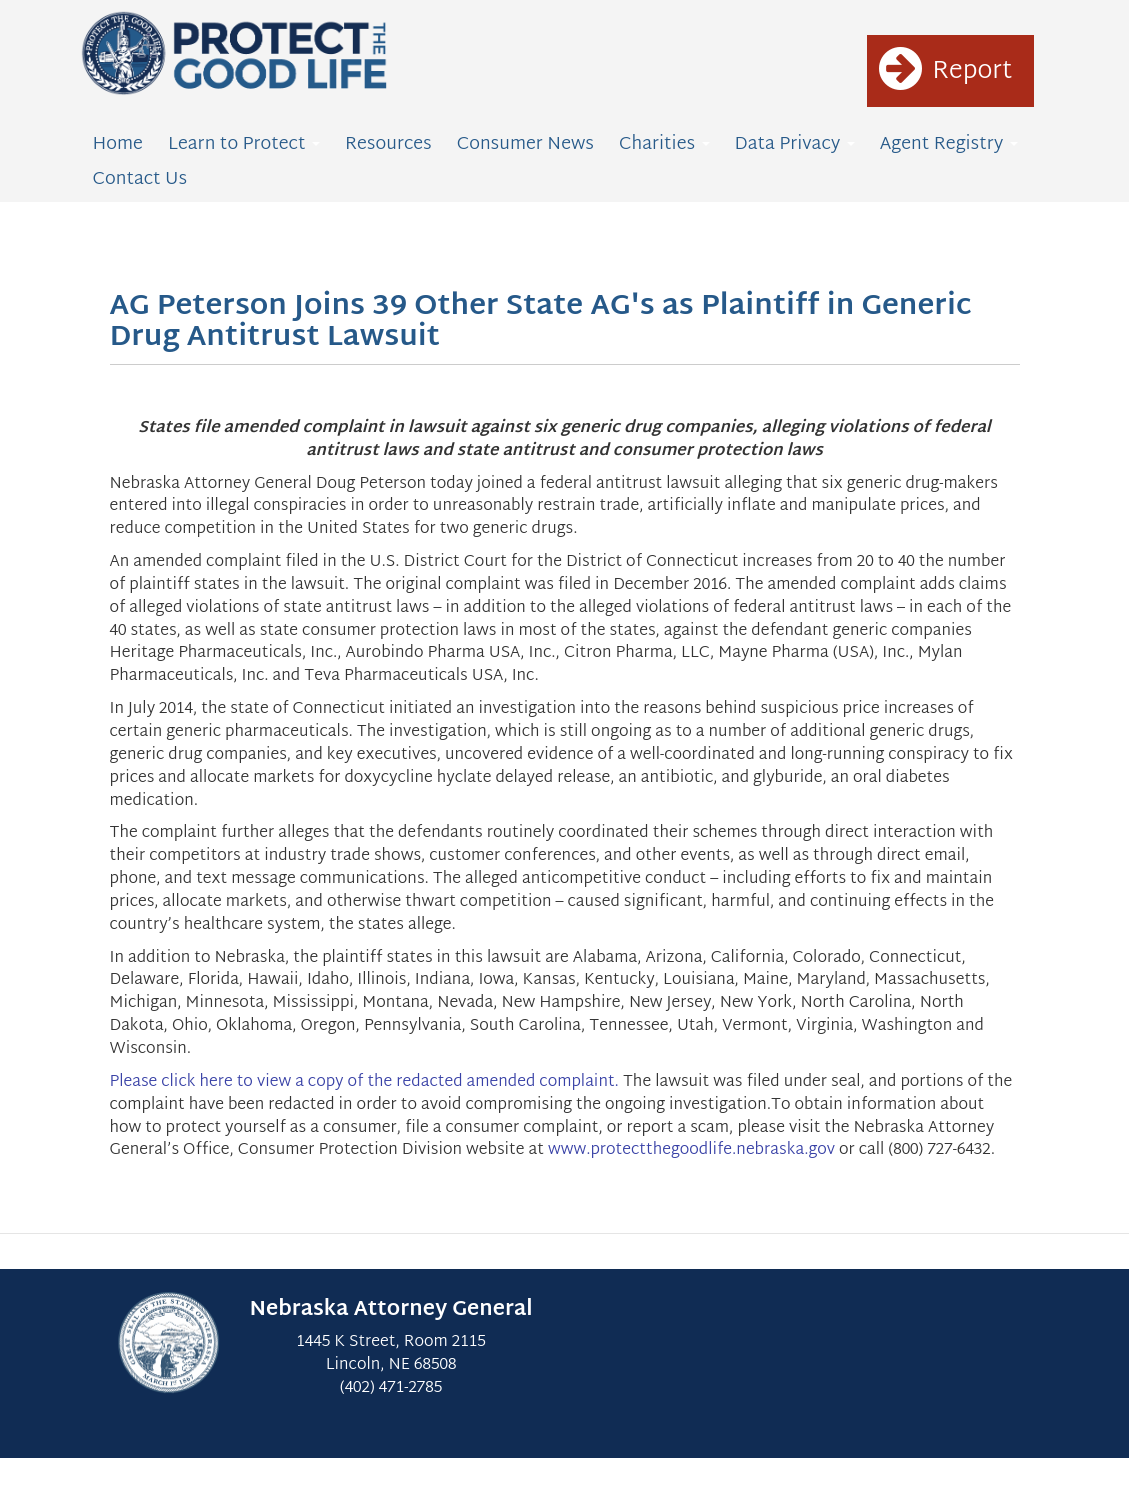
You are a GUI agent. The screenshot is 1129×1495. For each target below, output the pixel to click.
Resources (388, 144)
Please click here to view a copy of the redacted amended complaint (362, 1082)
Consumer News (525, 144)
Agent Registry (949, 144)
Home (118, 144)
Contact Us (140, 179)
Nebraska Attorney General (391, 1310)
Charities (664, 144)
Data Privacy (795, 144)
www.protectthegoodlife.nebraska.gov (691, 1150)
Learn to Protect (244, 144)
